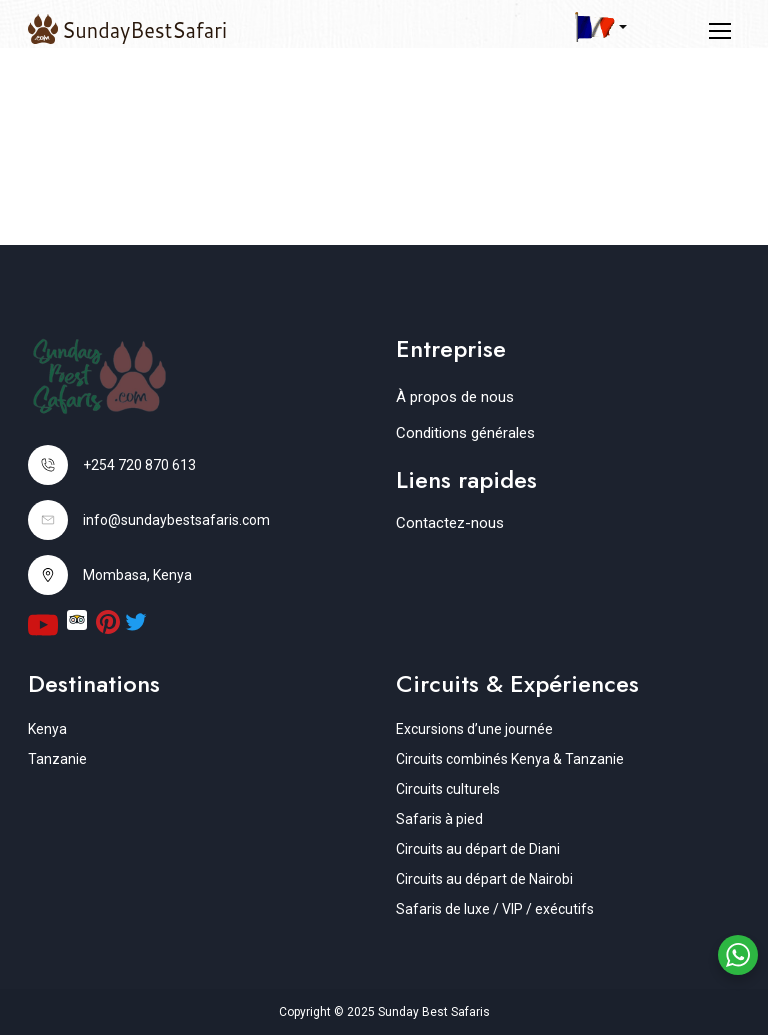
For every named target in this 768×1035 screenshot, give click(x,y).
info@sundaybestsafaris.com (176, 520)
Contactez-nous (450, 523)
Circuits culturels (448, 789)
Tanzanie (57, 759)
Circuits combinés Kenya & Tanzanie (510, 759)
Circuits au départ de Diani (478, 849)
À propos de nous (455, 397)
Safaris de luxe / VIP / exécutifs (495, 909)
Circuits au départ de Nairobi (484, 879)
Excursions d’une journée (474, 729)
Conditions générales (465, 433)
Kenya (47, 729)
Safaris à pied (439, 819)
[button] (600, 27)
